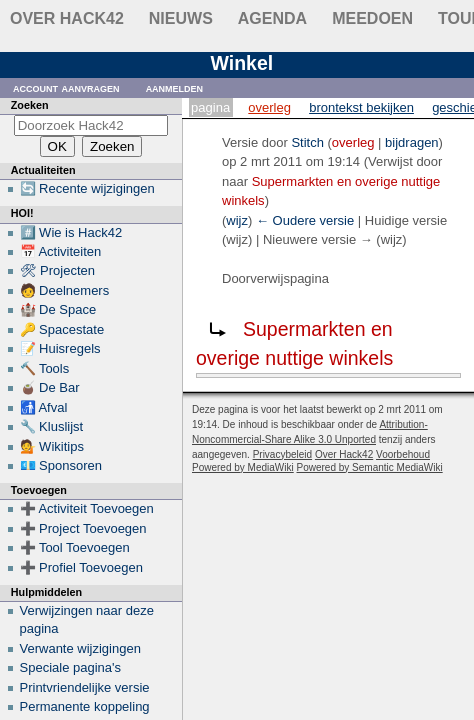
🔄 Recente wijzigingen (87, 188)
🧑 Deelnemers (65, 290)
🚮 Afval (44, 407)
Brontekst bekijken (361, 107)
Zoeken (30, 105)
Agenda (272, 18)
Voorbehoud (403, 454)
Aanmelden (175, 87)
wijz (237, 220)
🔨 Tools (45, 368)
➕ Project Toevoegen (83, 528)
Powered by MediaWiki (243, 467)
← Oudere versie (305, 220)
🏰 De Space (58, 309)
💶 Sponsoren (61, 465)
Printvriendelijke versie (85, 687)
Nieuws (181, 18)
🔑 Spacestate (62, 329)
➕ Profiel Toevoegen (81, 567)
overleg (353, 142)
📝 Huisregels (60, 348)
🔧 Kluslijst (52, 426)
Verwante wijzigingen (80, 648)
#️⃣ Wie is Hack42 (71, 232)
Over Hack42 (67, 18)
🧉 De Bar (50, 387)
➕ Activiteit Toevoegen (87, 508)
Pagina (210, 107)
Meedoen (372, 18)
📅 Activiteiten (61, 251)
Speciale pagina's (71, 667)
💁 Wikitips (52, 446)
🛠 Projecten (58, 270)
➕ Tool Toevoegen (75, 547)
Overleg (269, 107)
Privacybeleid (282, 454)
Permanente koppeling (85, 706)
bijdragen (412, 142)
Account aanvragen (66, 87)
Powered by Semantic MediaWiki (370, 467)
